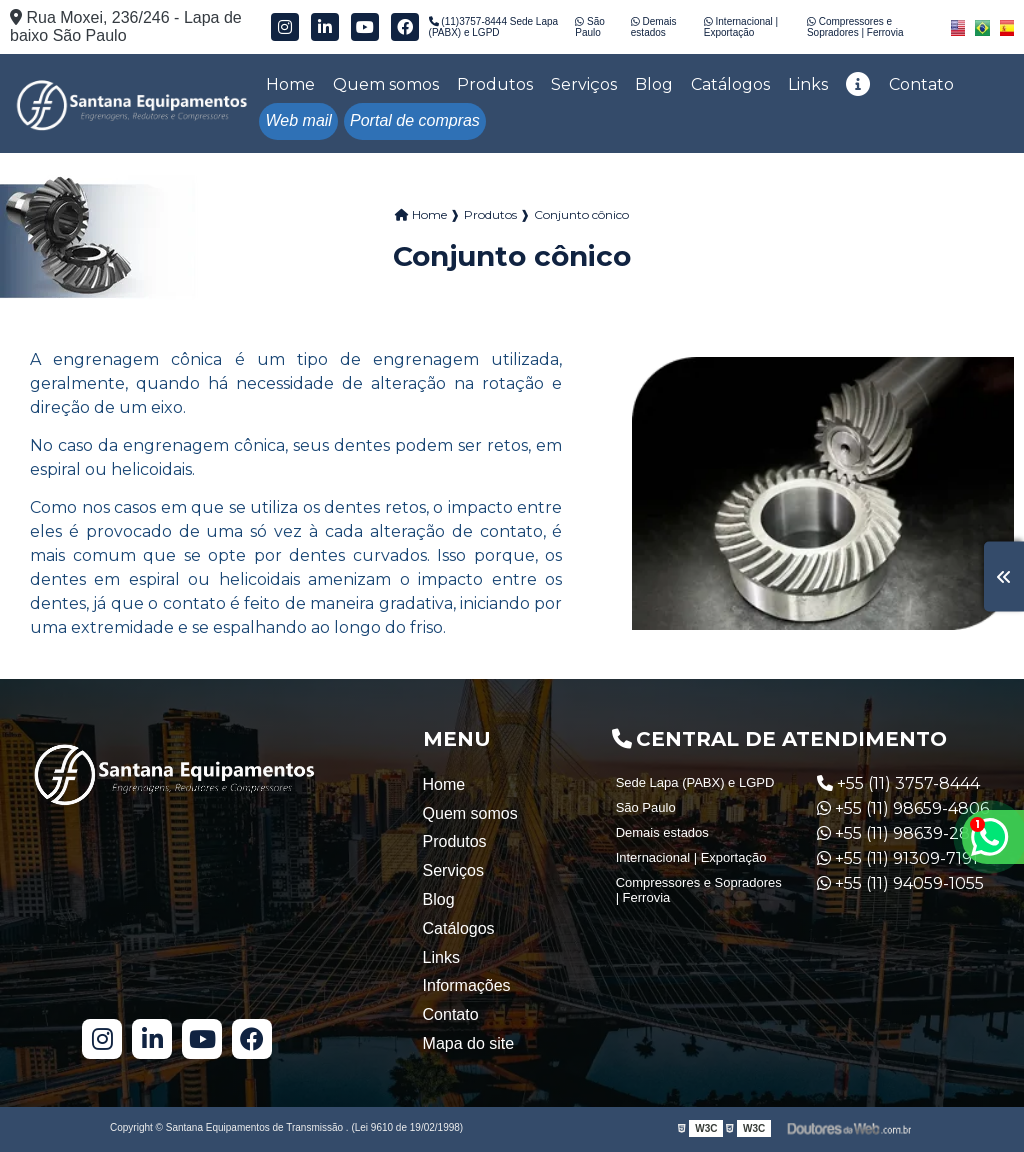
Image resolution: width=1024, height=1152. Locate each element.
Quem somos (386, 84)
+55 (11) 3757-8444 (898, 783)
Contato (921, 84)
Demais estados (654, 27)
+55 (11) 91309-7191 (897, 858)
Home (290, 84)
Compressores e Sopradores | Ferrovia (855, 27)
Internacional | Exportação (741, 27)
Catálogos (730, 84)
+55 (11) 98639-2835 (903, 833)
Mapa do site (469, 1043)
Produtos (495, 84)
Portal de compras (415, 120)
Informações (467, 985)
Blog (654, 84)
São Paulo (590, 27)
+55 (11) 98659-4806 (903, 808)
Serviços (584, 84)
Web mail (299, 120)
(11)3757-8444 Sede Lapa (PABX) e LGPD (494, 27)
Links (808, 84)
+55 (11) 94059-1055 (900, 883)
